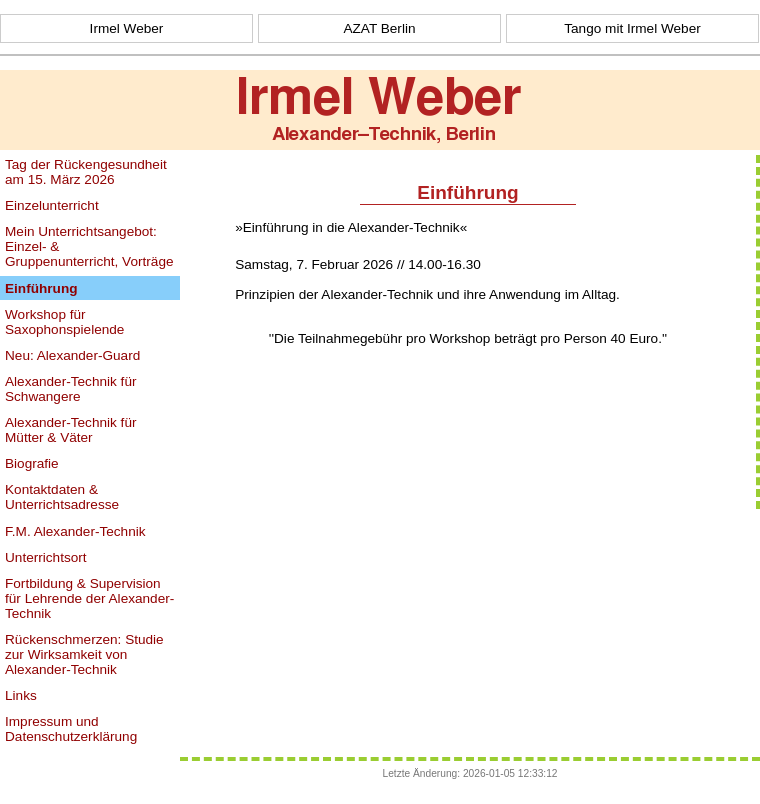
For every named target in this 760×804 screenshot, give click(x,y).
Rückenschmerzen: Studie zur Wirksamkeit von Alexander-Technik (84, 654)
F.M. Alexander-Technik (75, 531)
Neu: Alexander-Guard (72, 355)
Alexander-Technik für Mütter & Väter (70, 430)
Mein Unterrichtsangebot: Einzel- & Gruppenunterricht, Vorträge (89, 246)
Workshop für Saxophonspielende (64, 322)
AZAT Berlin (379, 28)
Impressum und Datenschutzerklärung (71, 729)
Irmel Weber (127, 28)
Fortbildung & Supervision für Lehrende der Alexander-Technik (89, 598)
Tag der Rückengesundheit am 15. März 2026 (86, 172)
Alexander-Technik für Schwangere (70, 389)
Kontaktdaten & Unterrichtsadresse (62, 497)
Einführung (41, 288)
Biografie (32, 463)
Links (21, 695)
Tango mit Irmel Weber (632, 28)
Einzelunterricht (52, 205)
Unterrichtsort (46, 557)
